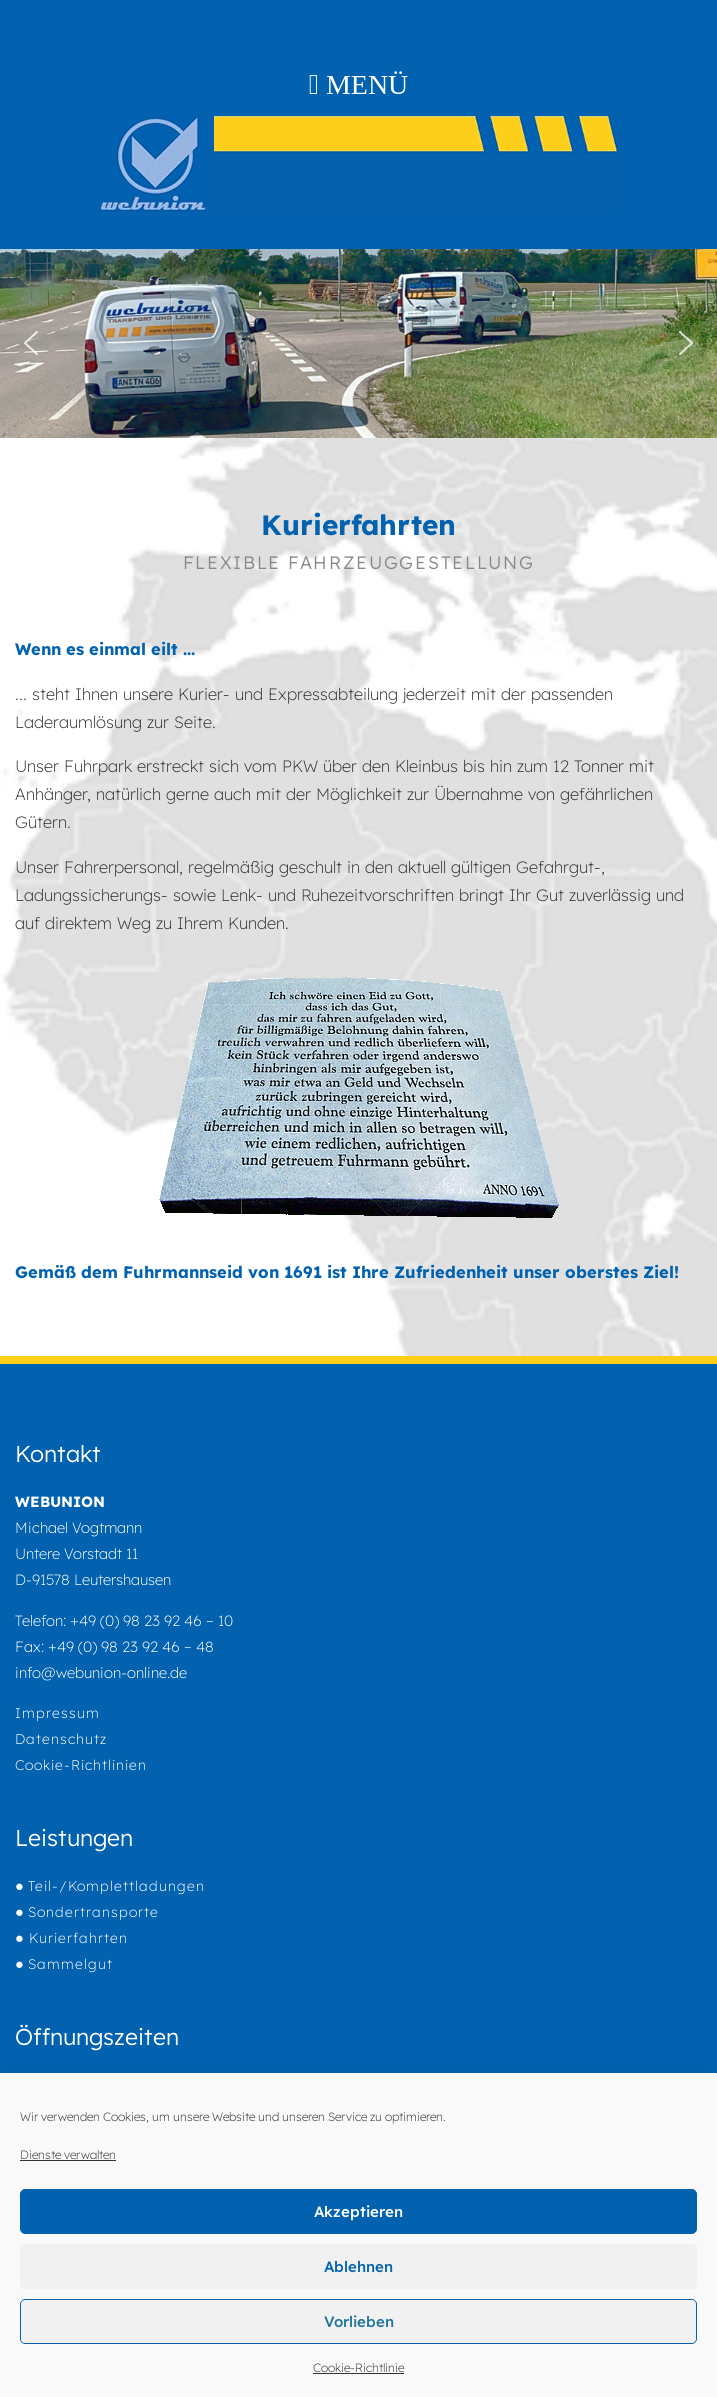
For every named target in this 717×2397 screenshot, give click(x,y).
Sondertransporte (93, 1912)
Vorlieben (359, 2321)
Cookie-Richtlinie (358, 2367)
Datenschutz (61, 1739)
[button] (31, 343)
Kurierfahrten (76, 1938)
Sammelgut (70, 1964)
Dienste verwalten (68, 2154)
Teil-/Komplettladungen (116, 1886)
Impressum (57, 1713)
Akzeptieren (358, 2211)
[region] (358, 343)
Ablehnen (358, 2266)
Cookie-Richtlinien (81, 1765)
